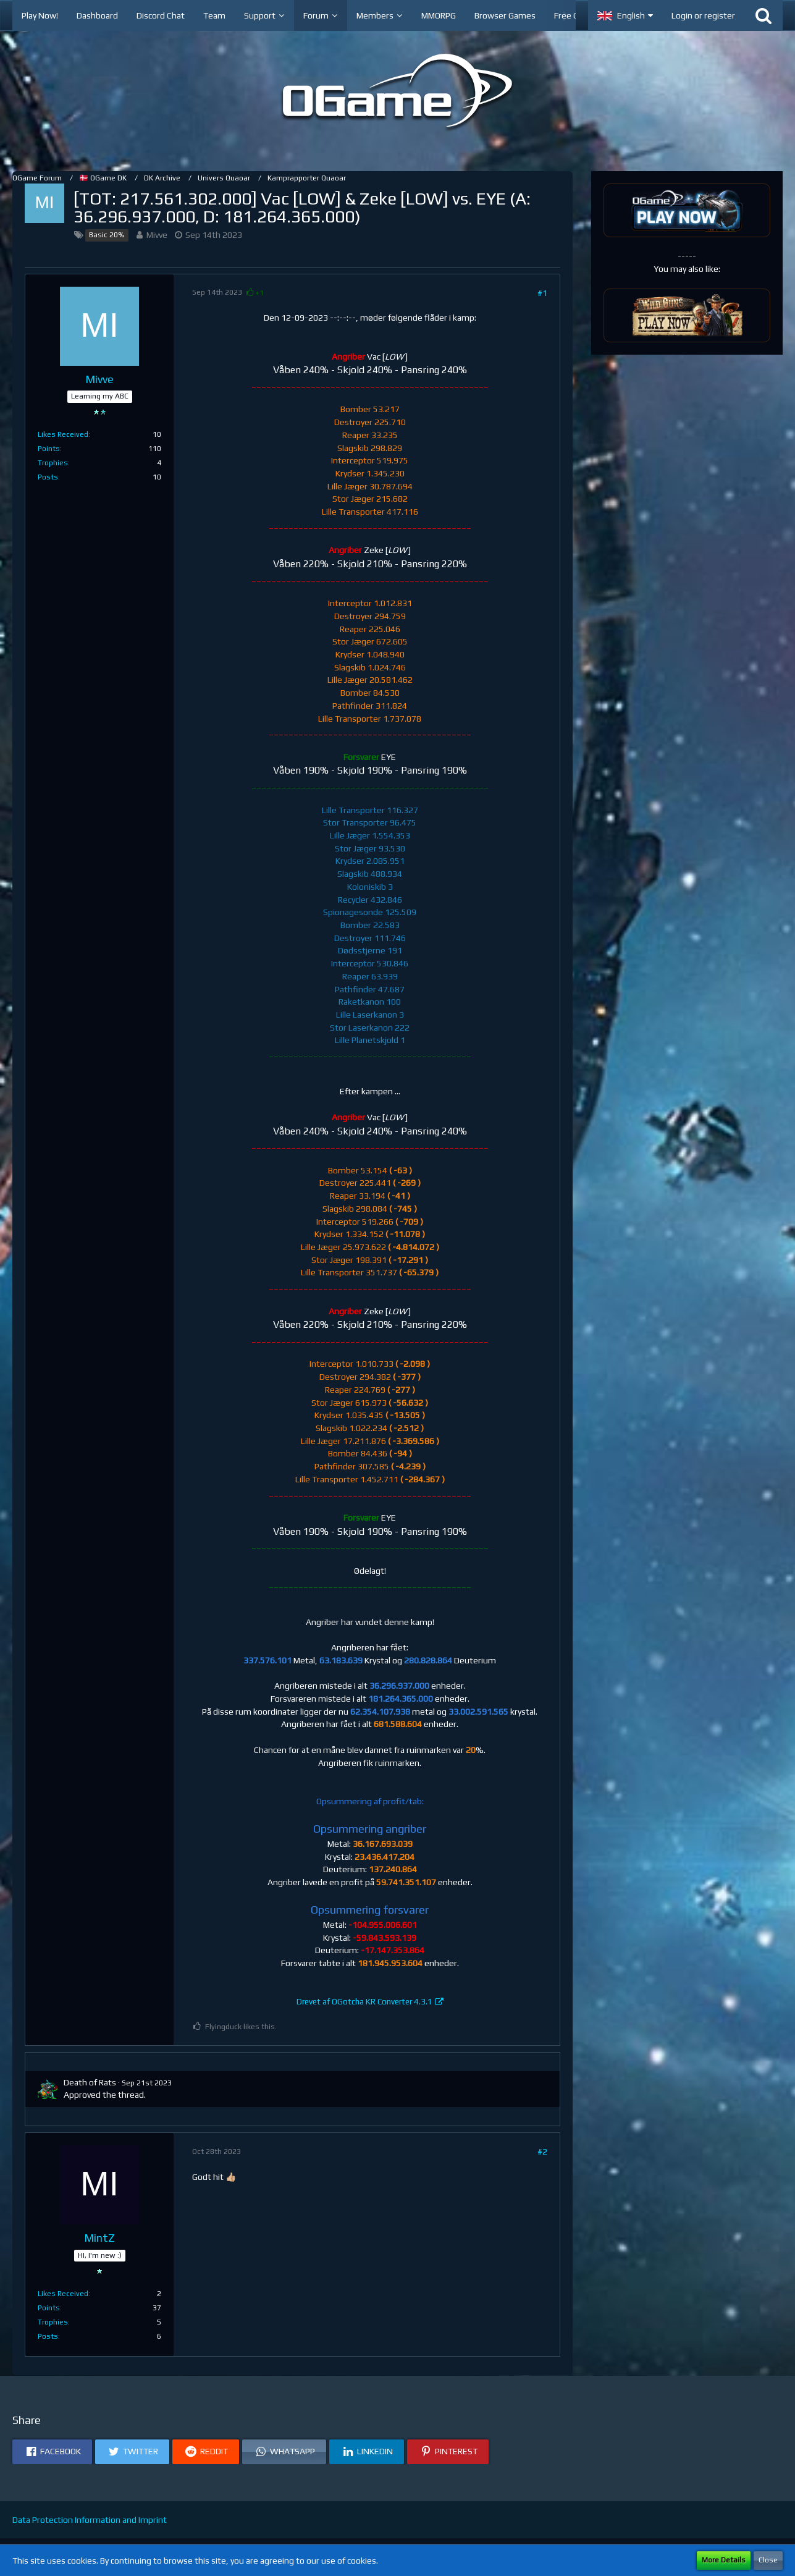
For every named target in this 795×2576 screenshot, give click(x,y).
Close (768, 2560)
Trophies (53, 462)
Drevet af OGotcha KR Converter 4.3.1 (364, 2001)
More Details (724, 2560)
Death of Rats (90, 2082)
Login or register (703, 15)
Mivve (156, 235)
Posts (48, 477)
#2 (542, 2151)
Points (49, 448)
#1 (542, 293)
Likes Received (63, 434)
